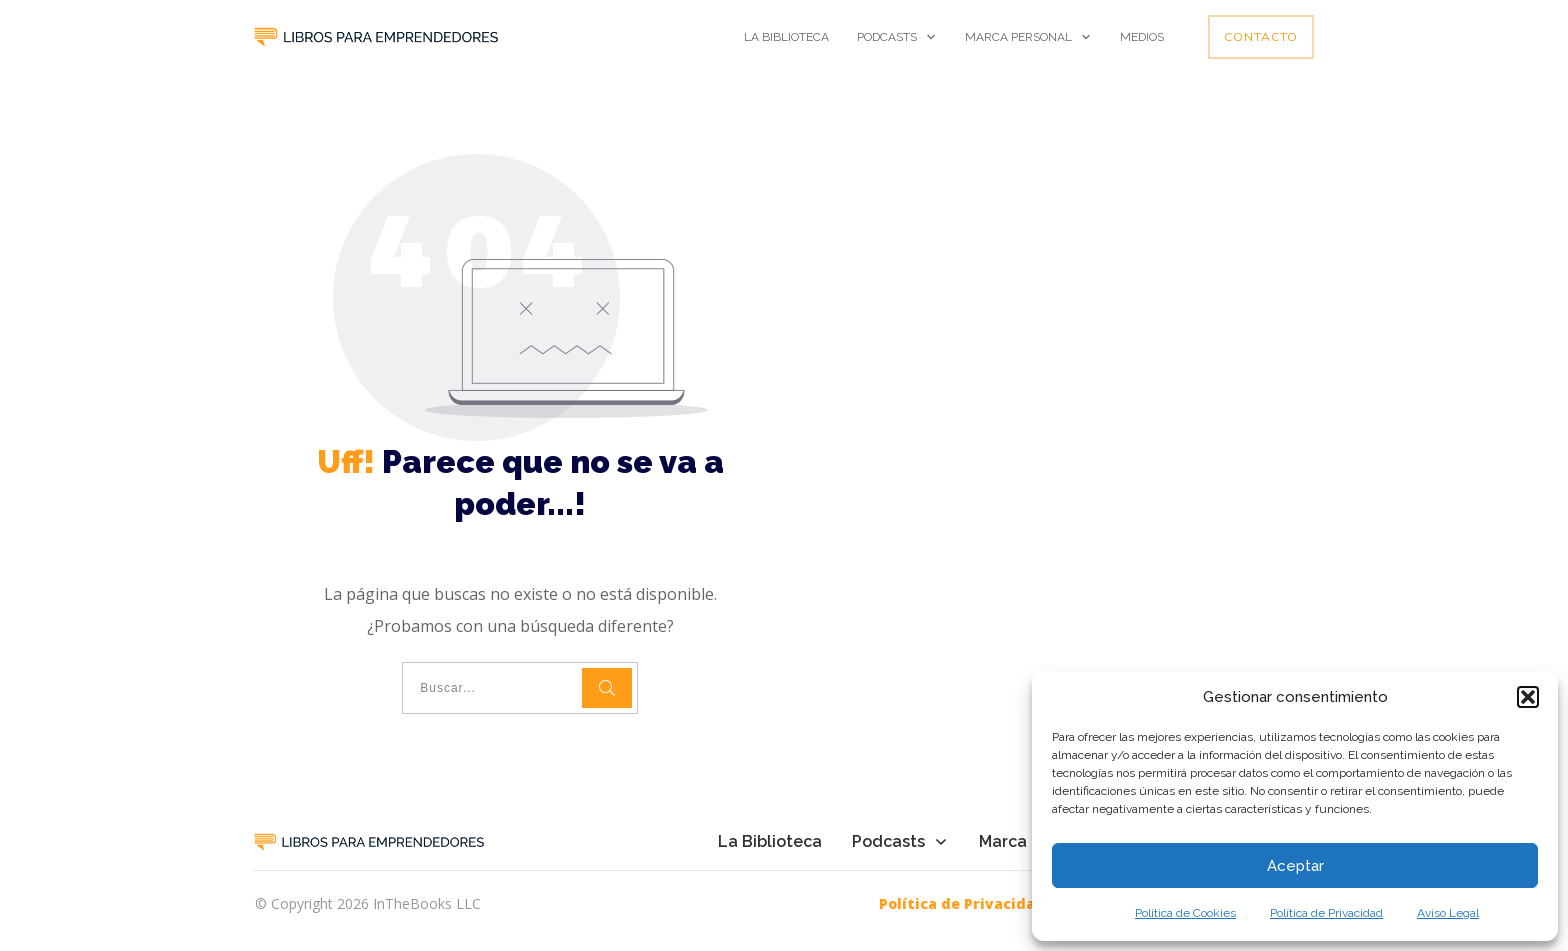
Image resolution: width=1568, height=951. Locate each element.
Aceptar (1295, 866)
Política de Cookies (1185, 913)
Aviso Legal (1448, 913)
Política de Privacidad (1326, 913)
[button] (1528, 697)
